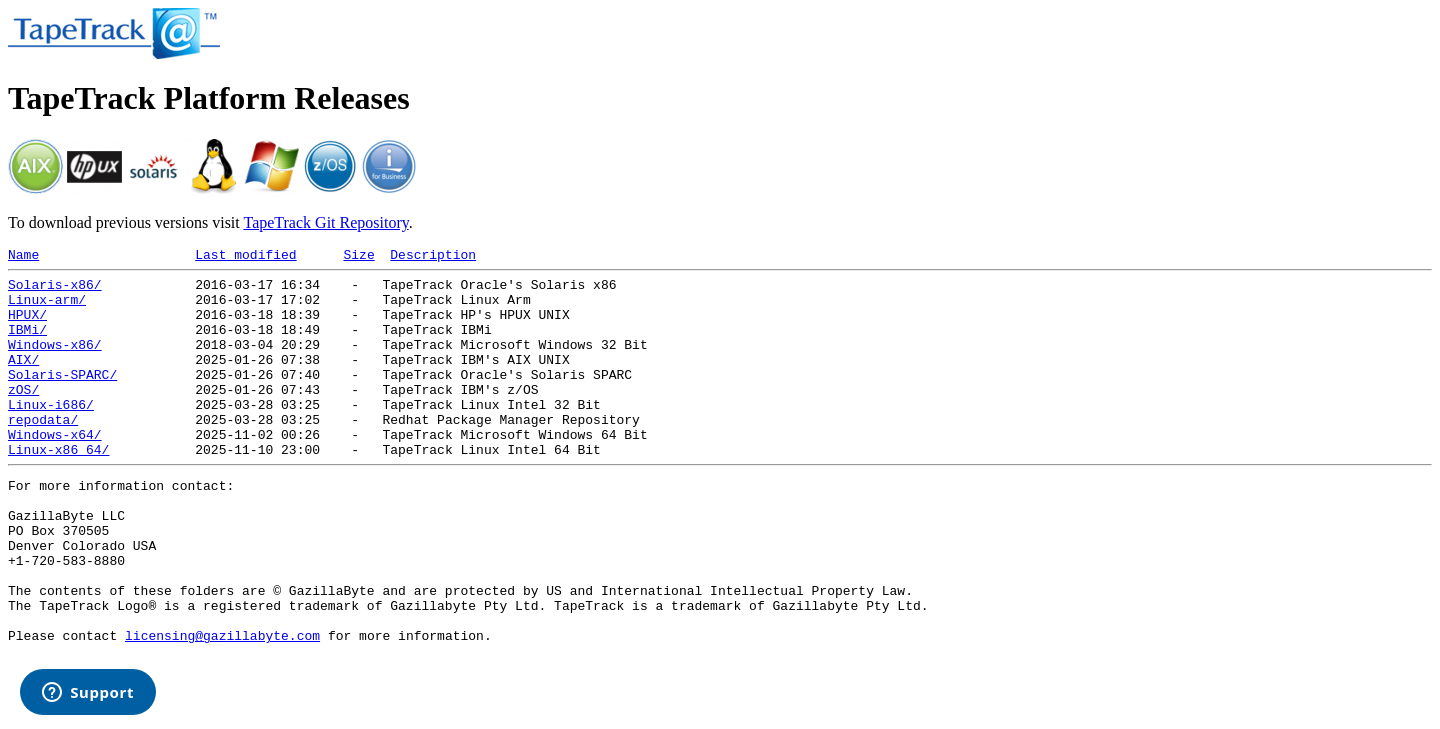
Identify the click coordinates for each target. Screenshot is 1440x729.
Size (358, 257)
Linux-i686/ (51, 434)
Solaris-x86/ (55, 290)
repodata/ (43, 452)
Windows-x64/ (55, 470)
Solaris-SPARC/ (62, 398)
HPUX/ (27, 326)
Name (23, 257)
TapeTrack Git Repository (325, 222)
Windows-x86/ (55, 362)
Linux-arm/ (47, 308)
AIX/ (23, 380)
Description (433, 257)
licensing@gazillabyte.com (222, 707)
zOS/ (23, 416)
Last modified (245, 257)
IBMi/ (27, 344)
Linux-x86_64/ (58, 488)
